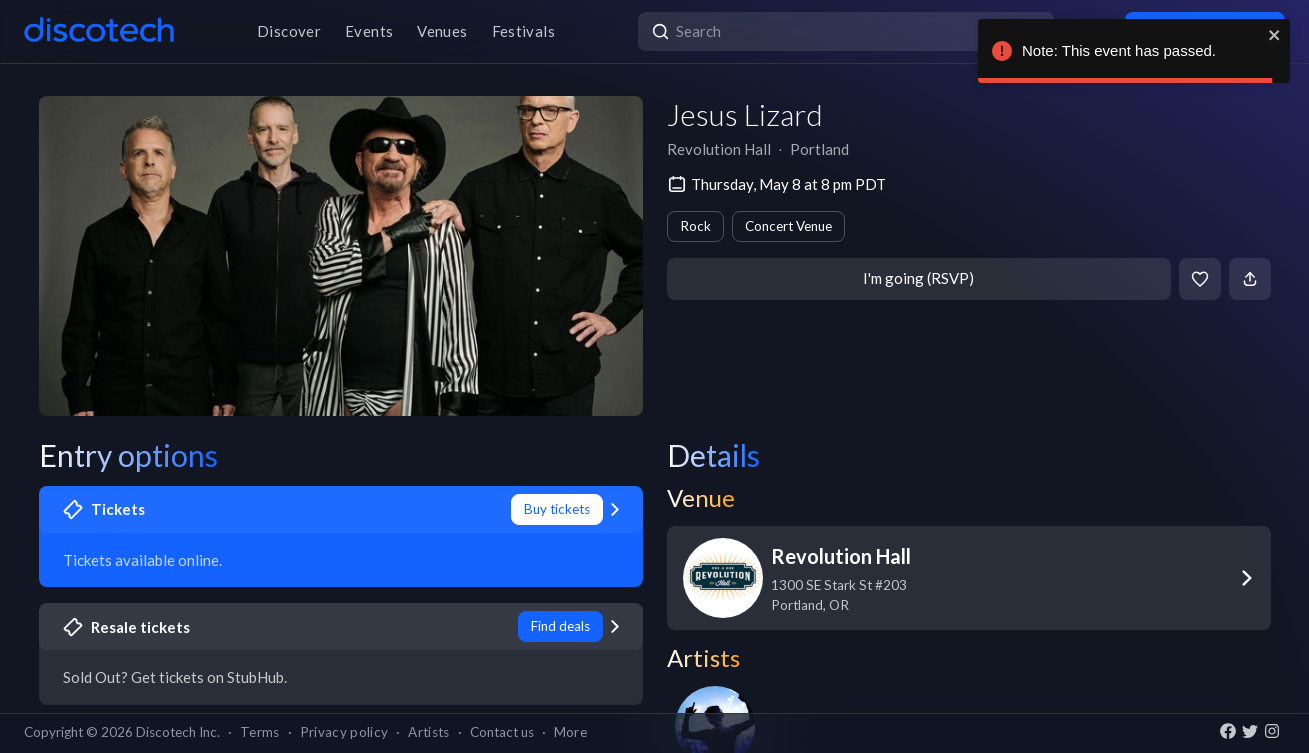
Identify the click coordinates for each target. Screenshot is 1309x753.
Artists (428, 732)
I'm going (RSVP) (918, 278)
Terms (260, 732)
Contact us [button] (502, 732)
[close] (1275, 35)
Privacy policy (344, 732)
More (570, 732)
